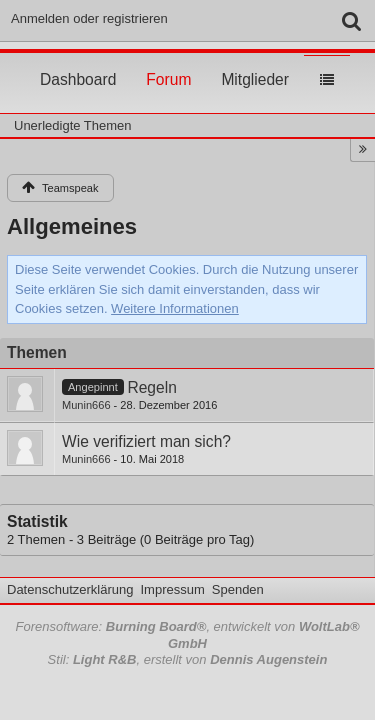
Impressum (172, 589)
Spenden (238, 589)
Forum (168, 61)
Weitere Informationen (175, 308)
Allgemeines (72, 226)
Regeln (151, 387)
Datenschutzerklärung (70, 589)
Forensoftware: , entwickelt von (187, 635)
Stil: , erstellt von (188, 659)
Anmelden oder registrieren (89, 18)
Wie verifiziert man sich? (146, 441)
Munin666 (86, 405)
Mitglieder (255, 61)
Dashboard (78, 61)
